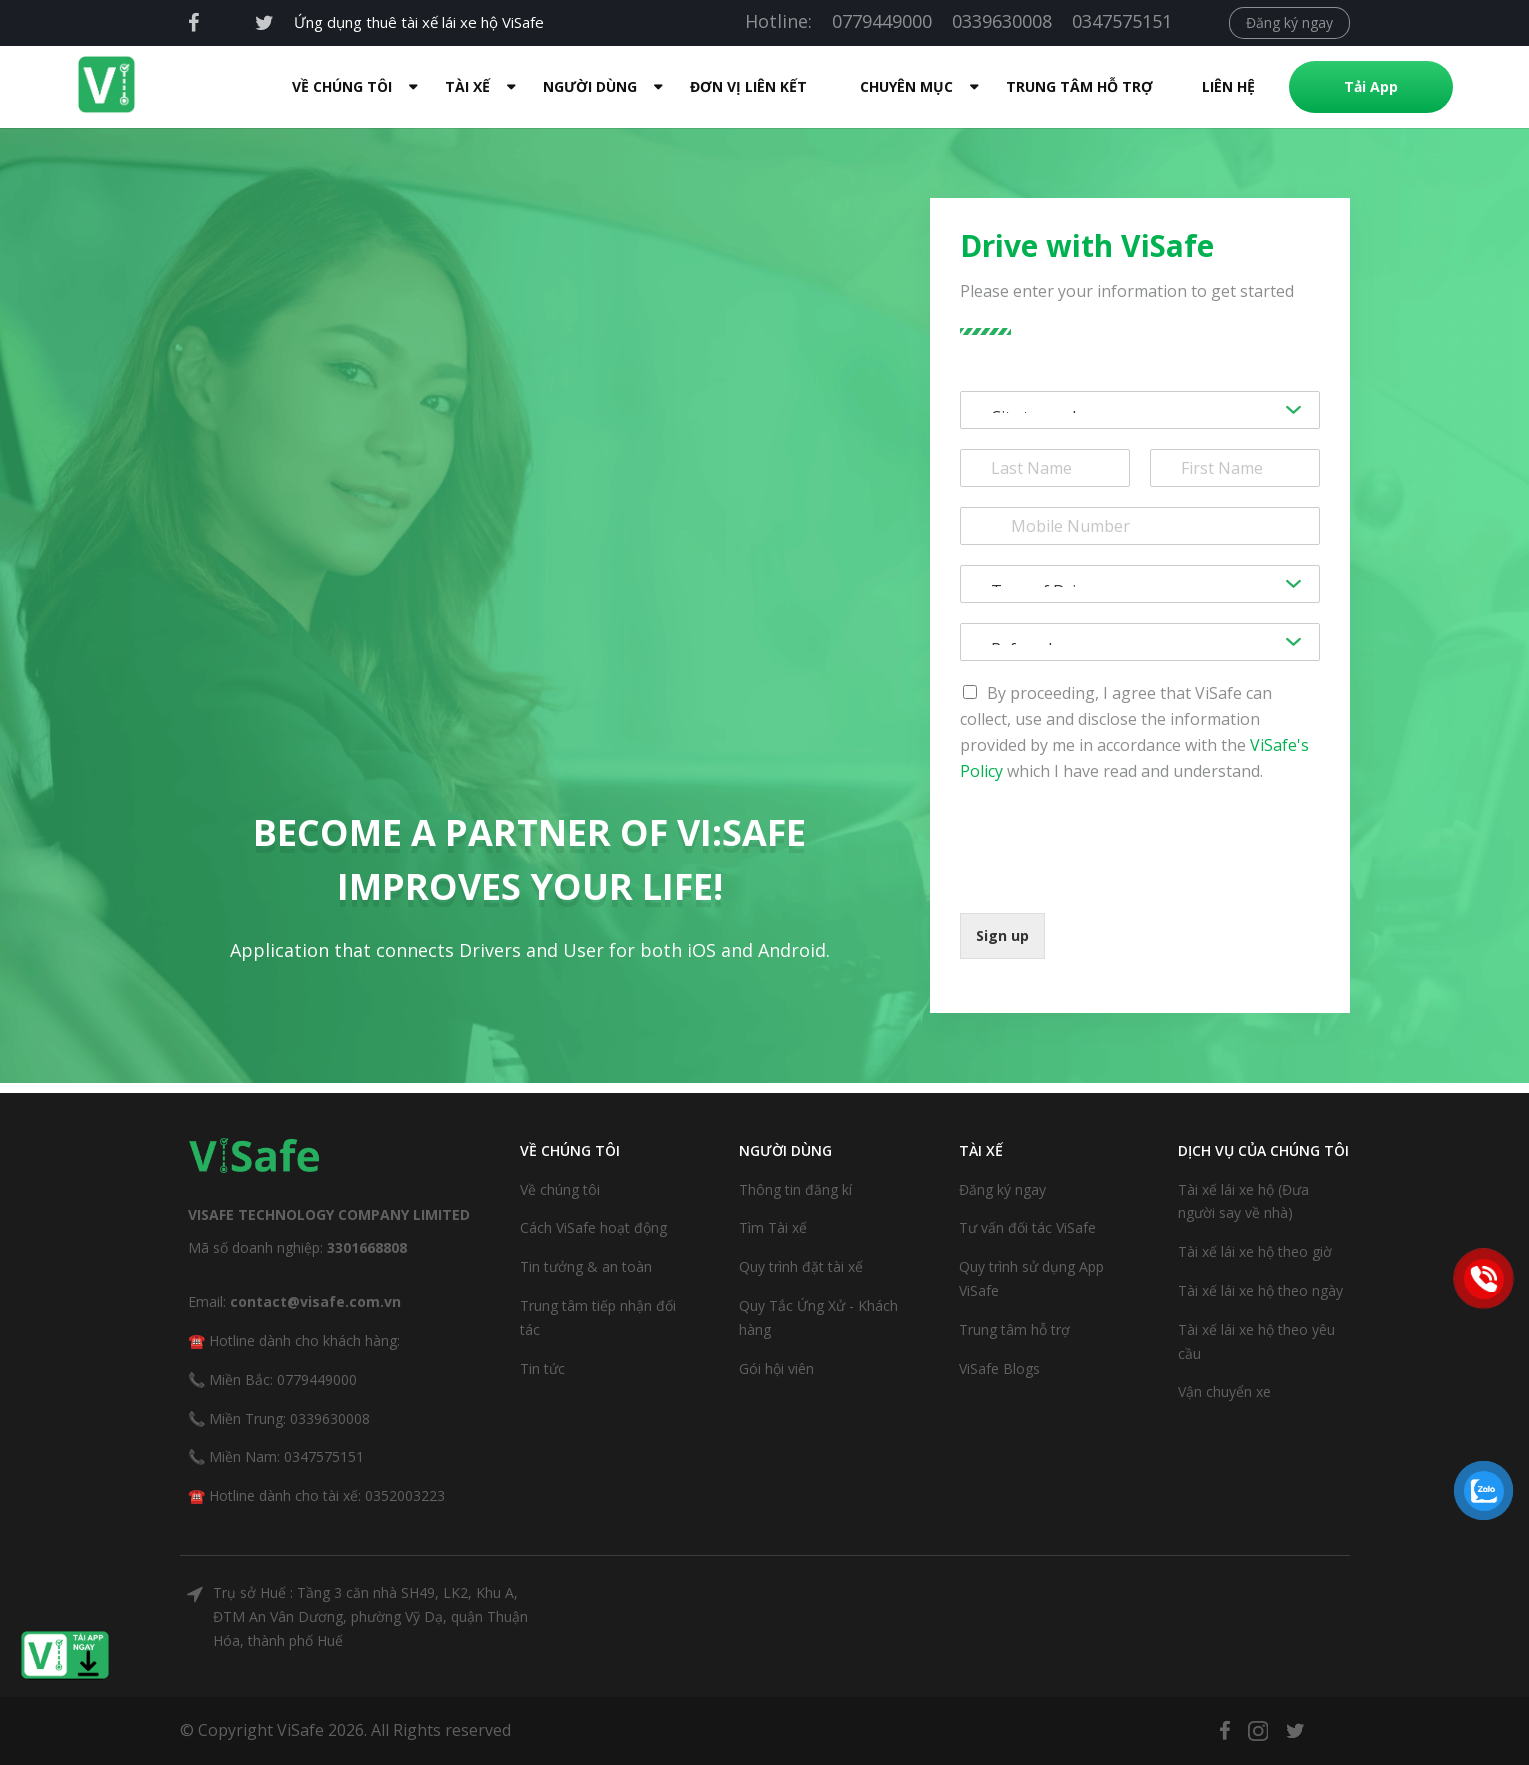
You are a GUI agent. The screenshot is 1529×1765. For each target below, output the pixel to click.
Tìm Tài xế (773, 1227)
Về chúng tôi (560, 1189)
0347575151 (1122, 21)
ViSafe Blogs (999, 1368)
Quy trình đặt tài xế (801, 1266)
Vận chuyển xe (1224, 1391)
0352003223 (405, 1495)
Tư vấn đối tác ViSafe (1027, 1227)
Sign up (1002, 935)
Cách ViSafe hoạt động (593, 1227)
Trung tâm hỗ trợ (1079, 86)
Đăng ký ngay (1289, 22)
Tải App (1371, 86)
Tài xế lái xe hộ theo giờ (1255, 1251)
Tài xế (467, 86)
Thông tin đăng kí (795, 1189)
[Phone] (1140, 526)
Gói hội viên (776, 1368)
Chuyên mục (906, 86)
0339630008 (1002, 21)
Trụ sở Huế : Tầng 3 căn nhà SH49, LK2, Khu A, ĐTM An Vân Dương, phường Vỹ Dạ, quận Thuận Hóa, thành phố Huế (370, 1616)
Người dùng (590, 86)
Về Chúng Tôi (342, 86)
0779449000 (882, 21)
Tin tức (542, 1368)
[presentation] (1112, 880)
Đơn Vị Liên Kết (748, 86)
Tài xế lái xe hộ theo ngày (1260, 1290)
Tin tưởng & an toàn (586, 1266)
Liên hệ (1228, 86)
